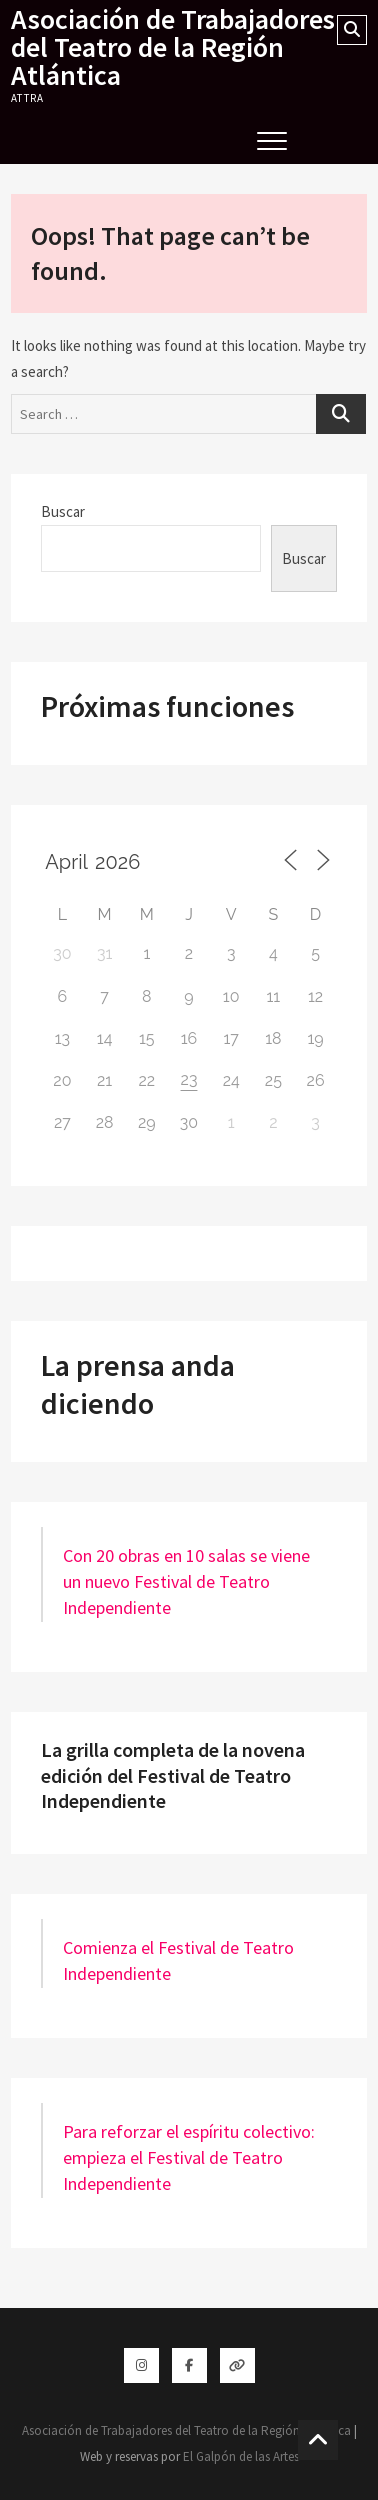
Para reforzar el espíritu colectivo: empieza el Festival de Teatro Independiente (189, 2157)
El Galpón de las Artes (241, 2456)
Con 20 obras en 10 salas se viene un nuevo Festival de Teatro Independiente (186, 1581)
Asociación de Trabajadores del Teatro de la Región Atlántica (173, 47)
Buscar (63, 511)
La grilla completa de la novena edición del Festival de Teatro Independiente (173, 1775)
